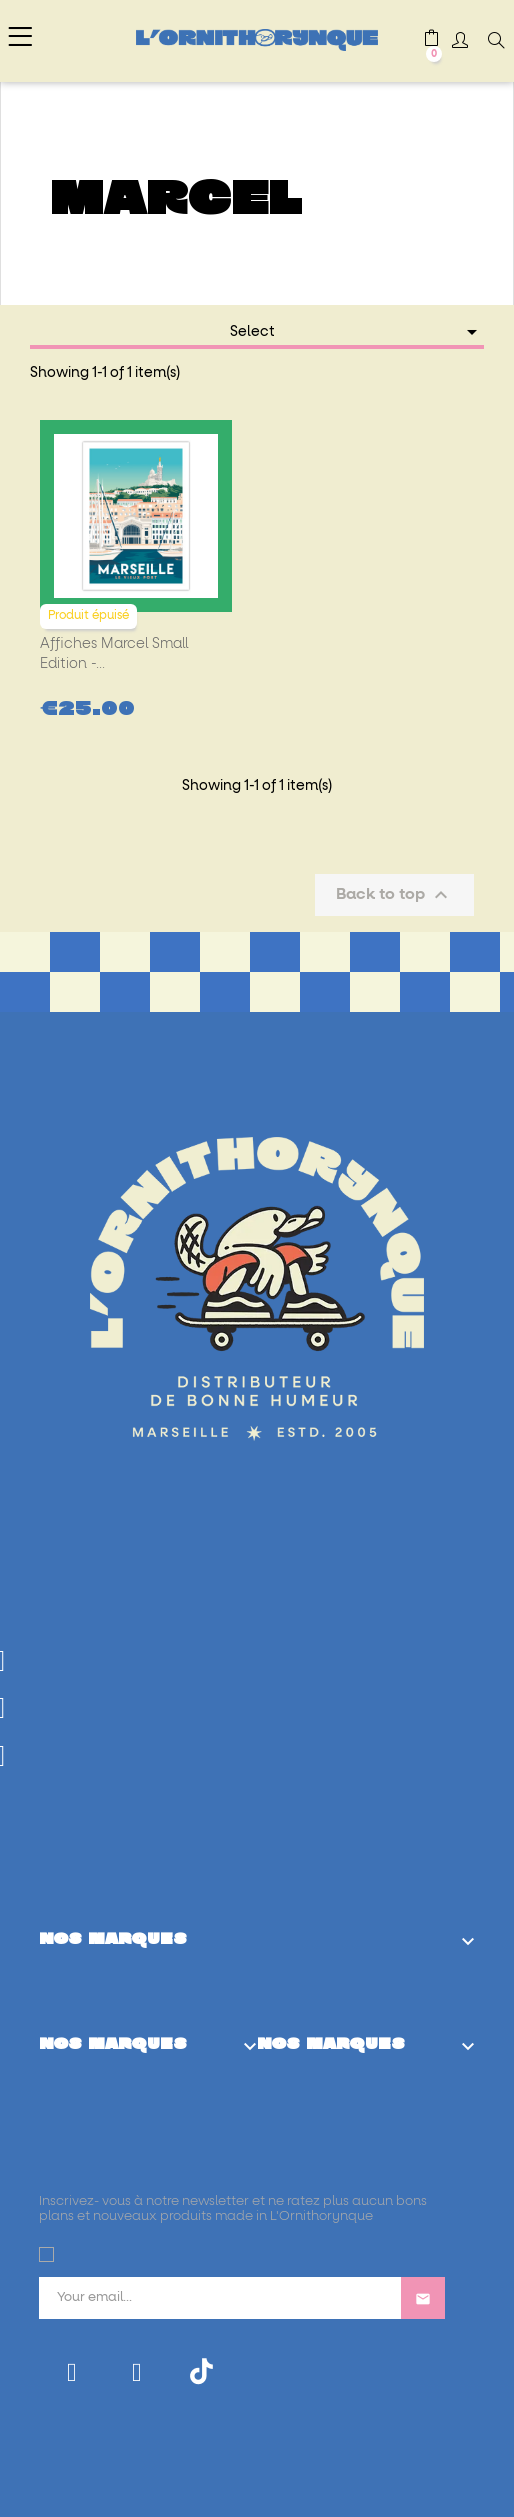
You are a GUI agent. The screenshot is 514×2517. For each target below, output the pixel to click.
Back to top (394, 895)
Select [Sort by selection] (357, 332)
